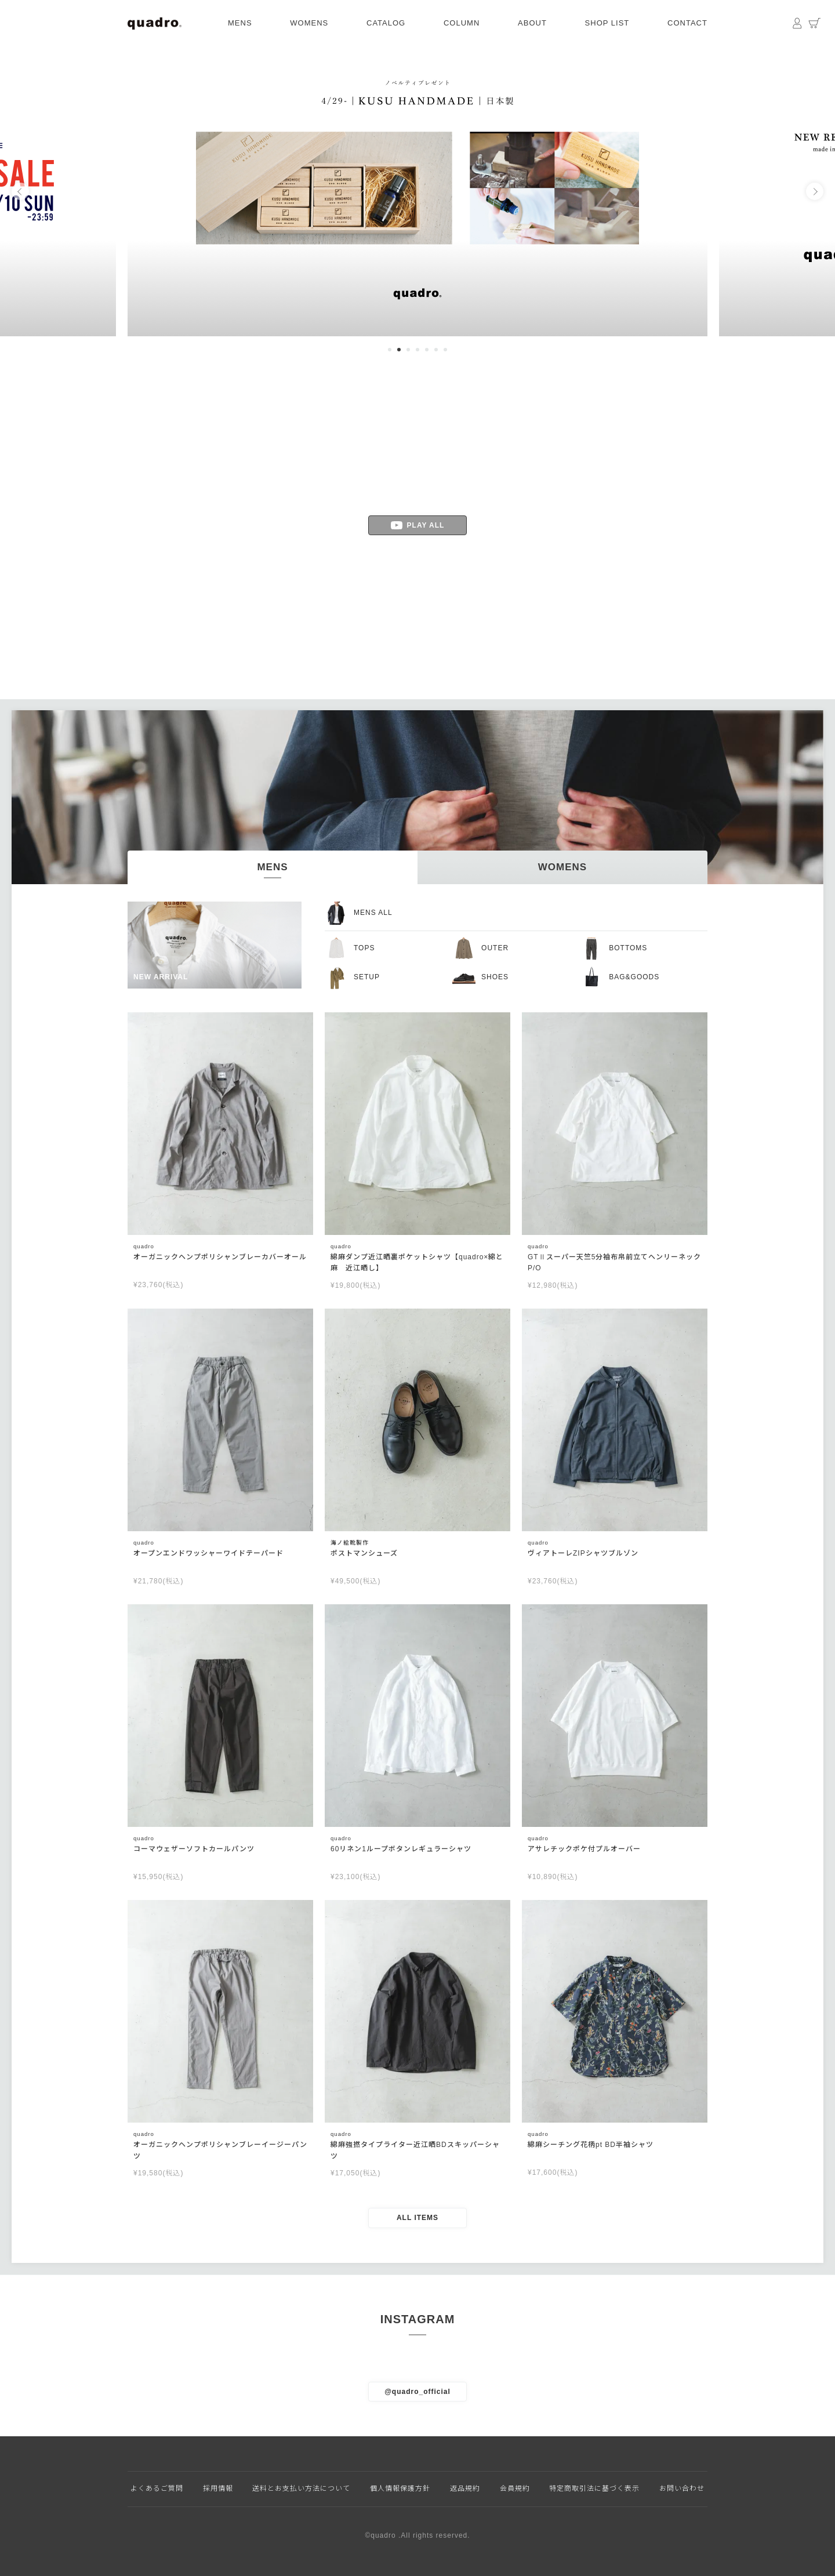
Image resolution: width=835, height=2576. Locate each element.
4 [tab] (417, 349)
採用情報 (218, 2488)
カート (814, 23)
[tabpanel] (417, 191)
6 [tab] (436, 349)
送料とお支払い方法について (301, 2488)
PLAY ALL (418, 525)
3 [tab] (408, 349)
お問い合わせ (682, 2488)
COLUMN (462, 23)
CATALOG (385, 23)
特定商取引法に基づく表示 (594, 2488)
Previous (20, 191)
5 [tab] (427, 349)
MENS (240, 23)
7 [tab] (445, 349)
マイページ (797, 23)
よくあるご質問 (156, 2488)
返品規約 (465, 2488)
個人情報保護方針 (400, 2488)
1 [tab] (389, 349)
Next (814, 191)
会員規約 (515, 2488)
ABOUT (532, 23)
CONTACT (687, 23)
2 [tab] (399, 349)
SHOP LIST (607, 23)
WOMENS (309, 23)
